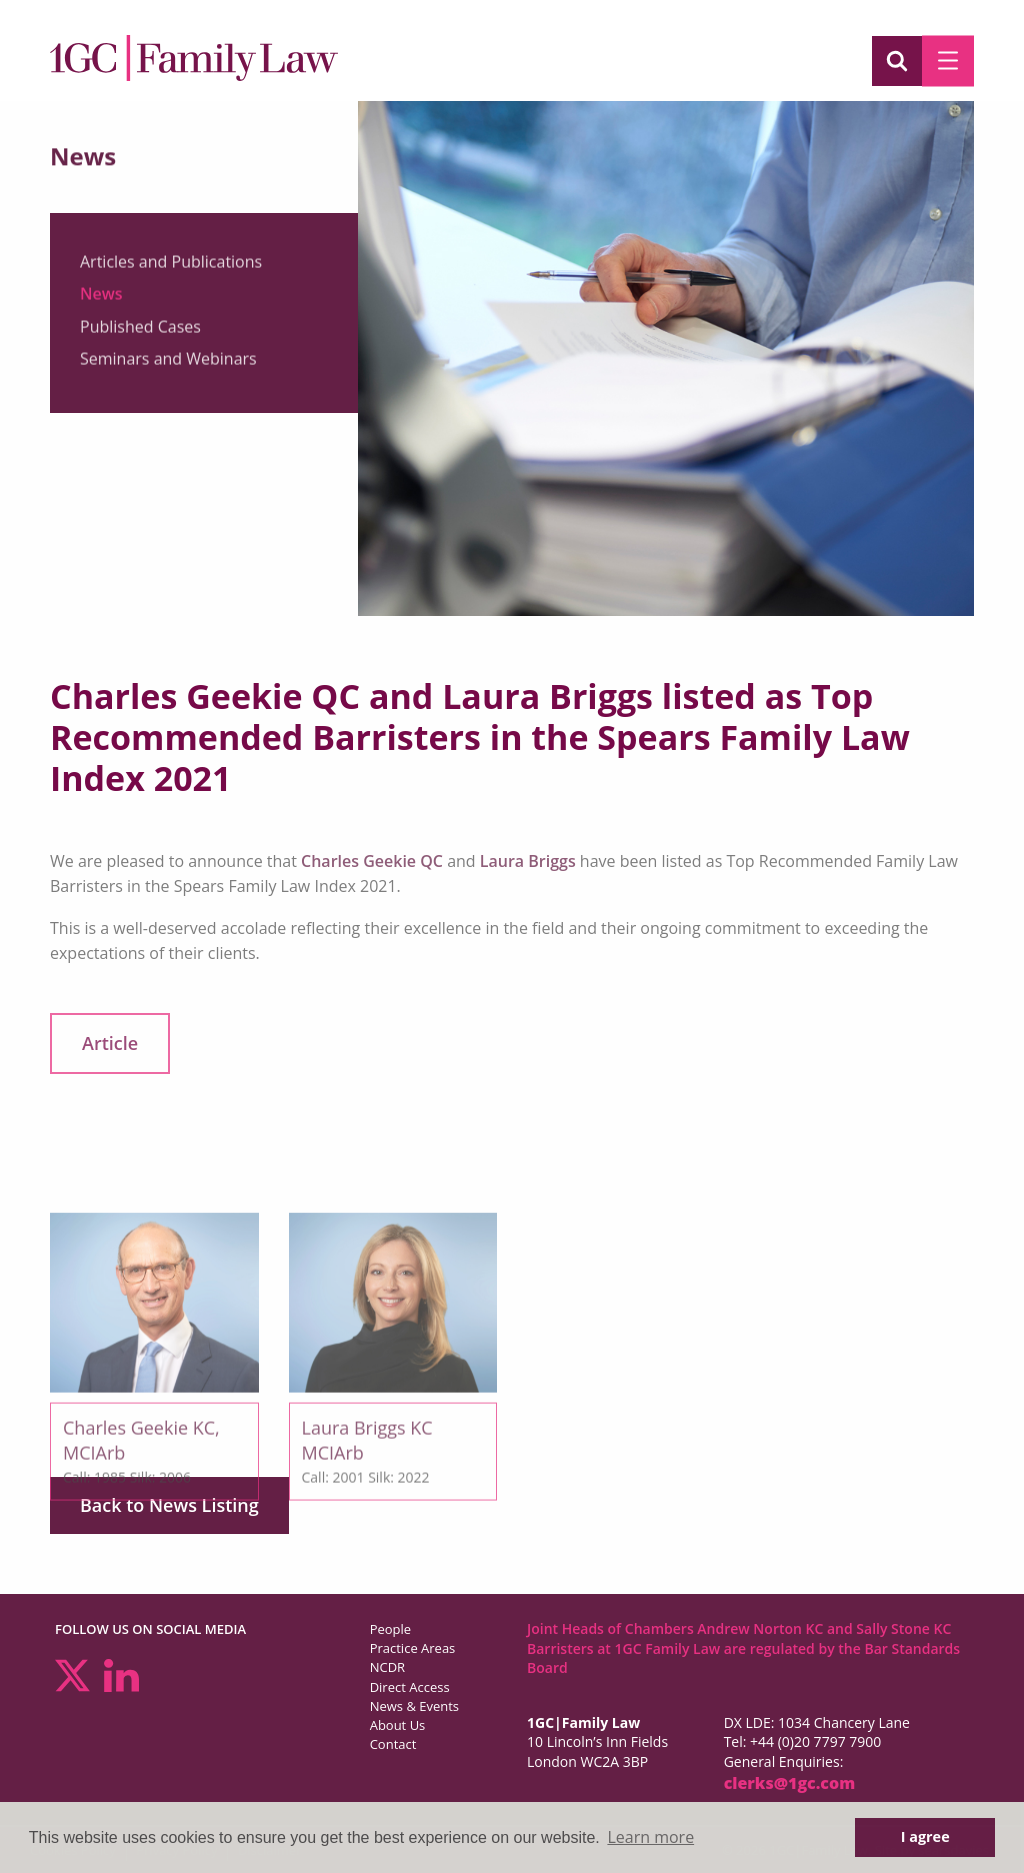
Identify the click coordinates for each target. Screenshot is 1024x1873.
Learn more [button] (650, 1837)
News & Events (414, 1706)
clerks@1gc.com (790, 1783)
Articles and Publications (171, 269)
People (390, 1629)
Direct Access (410, 1687)
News (101, 302)
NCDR (387, 1667)
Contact (393, 1744)
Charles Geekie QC (372, 861)
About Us (398, 1725)
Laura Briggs (528, 861)
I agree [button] (925, 1836)
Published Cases (140, 334)
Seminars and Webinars (168, 367)
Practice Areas (413, 1648)
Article (110, 1043)
